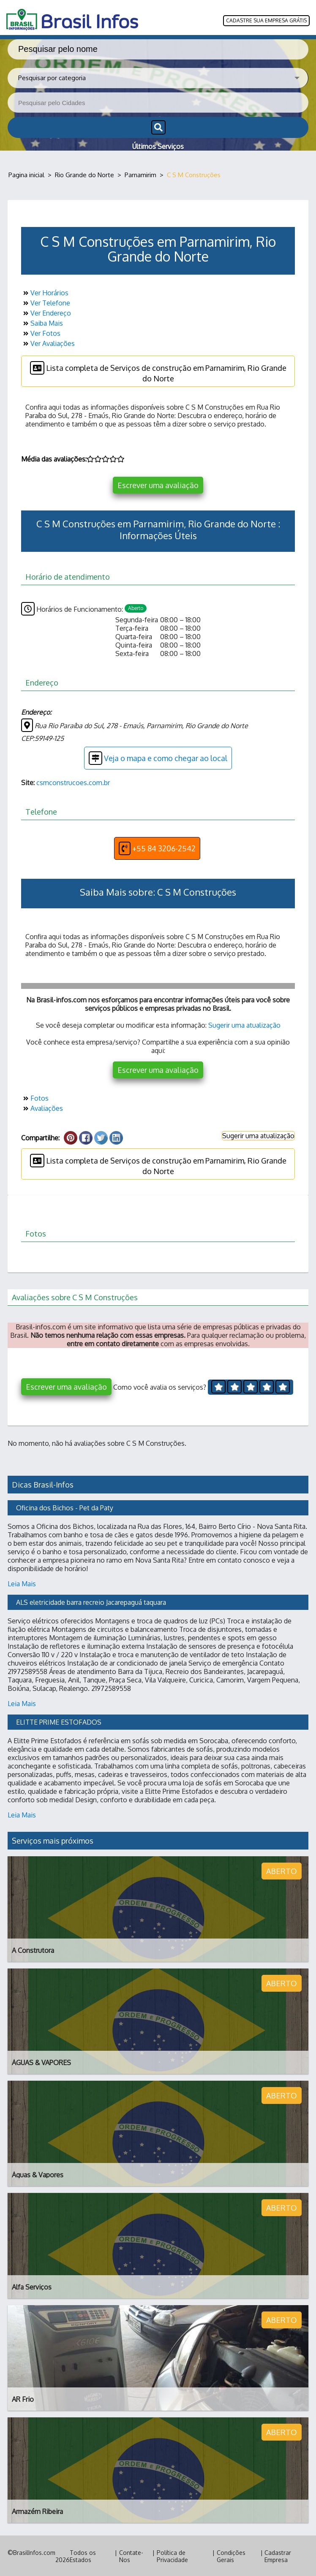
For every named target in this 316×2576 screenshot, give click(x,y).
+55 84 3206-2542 (157, 847)
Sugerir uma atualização (244, 1024)
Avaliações (42, 1107)
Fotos (35, 1097)
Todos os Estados (83, 2555)
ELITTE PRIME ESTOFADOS (58, 1721)
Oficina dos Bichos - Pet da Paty (64, 1507)
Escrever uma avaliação (158, 484)
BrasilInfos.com (34, 2551)
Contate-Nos (131, 2555)
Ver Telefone (45, 302)
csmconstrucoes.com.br (73, 782)
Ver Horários (44, 292)
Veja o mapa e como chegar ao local (158, 757)
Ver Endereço (46, 312)
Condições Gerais (231, 2555)
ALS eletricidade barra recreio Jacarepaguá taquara (91, 1601)
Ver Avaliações (48, 342)
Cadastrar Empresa (277, 2555)
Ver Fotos (40, 332)
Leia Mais (22, 1583)
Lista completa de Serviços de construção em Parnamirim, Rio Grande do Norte (158, 371)
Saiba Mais (42, 322)
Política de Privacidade (172, 2555)
